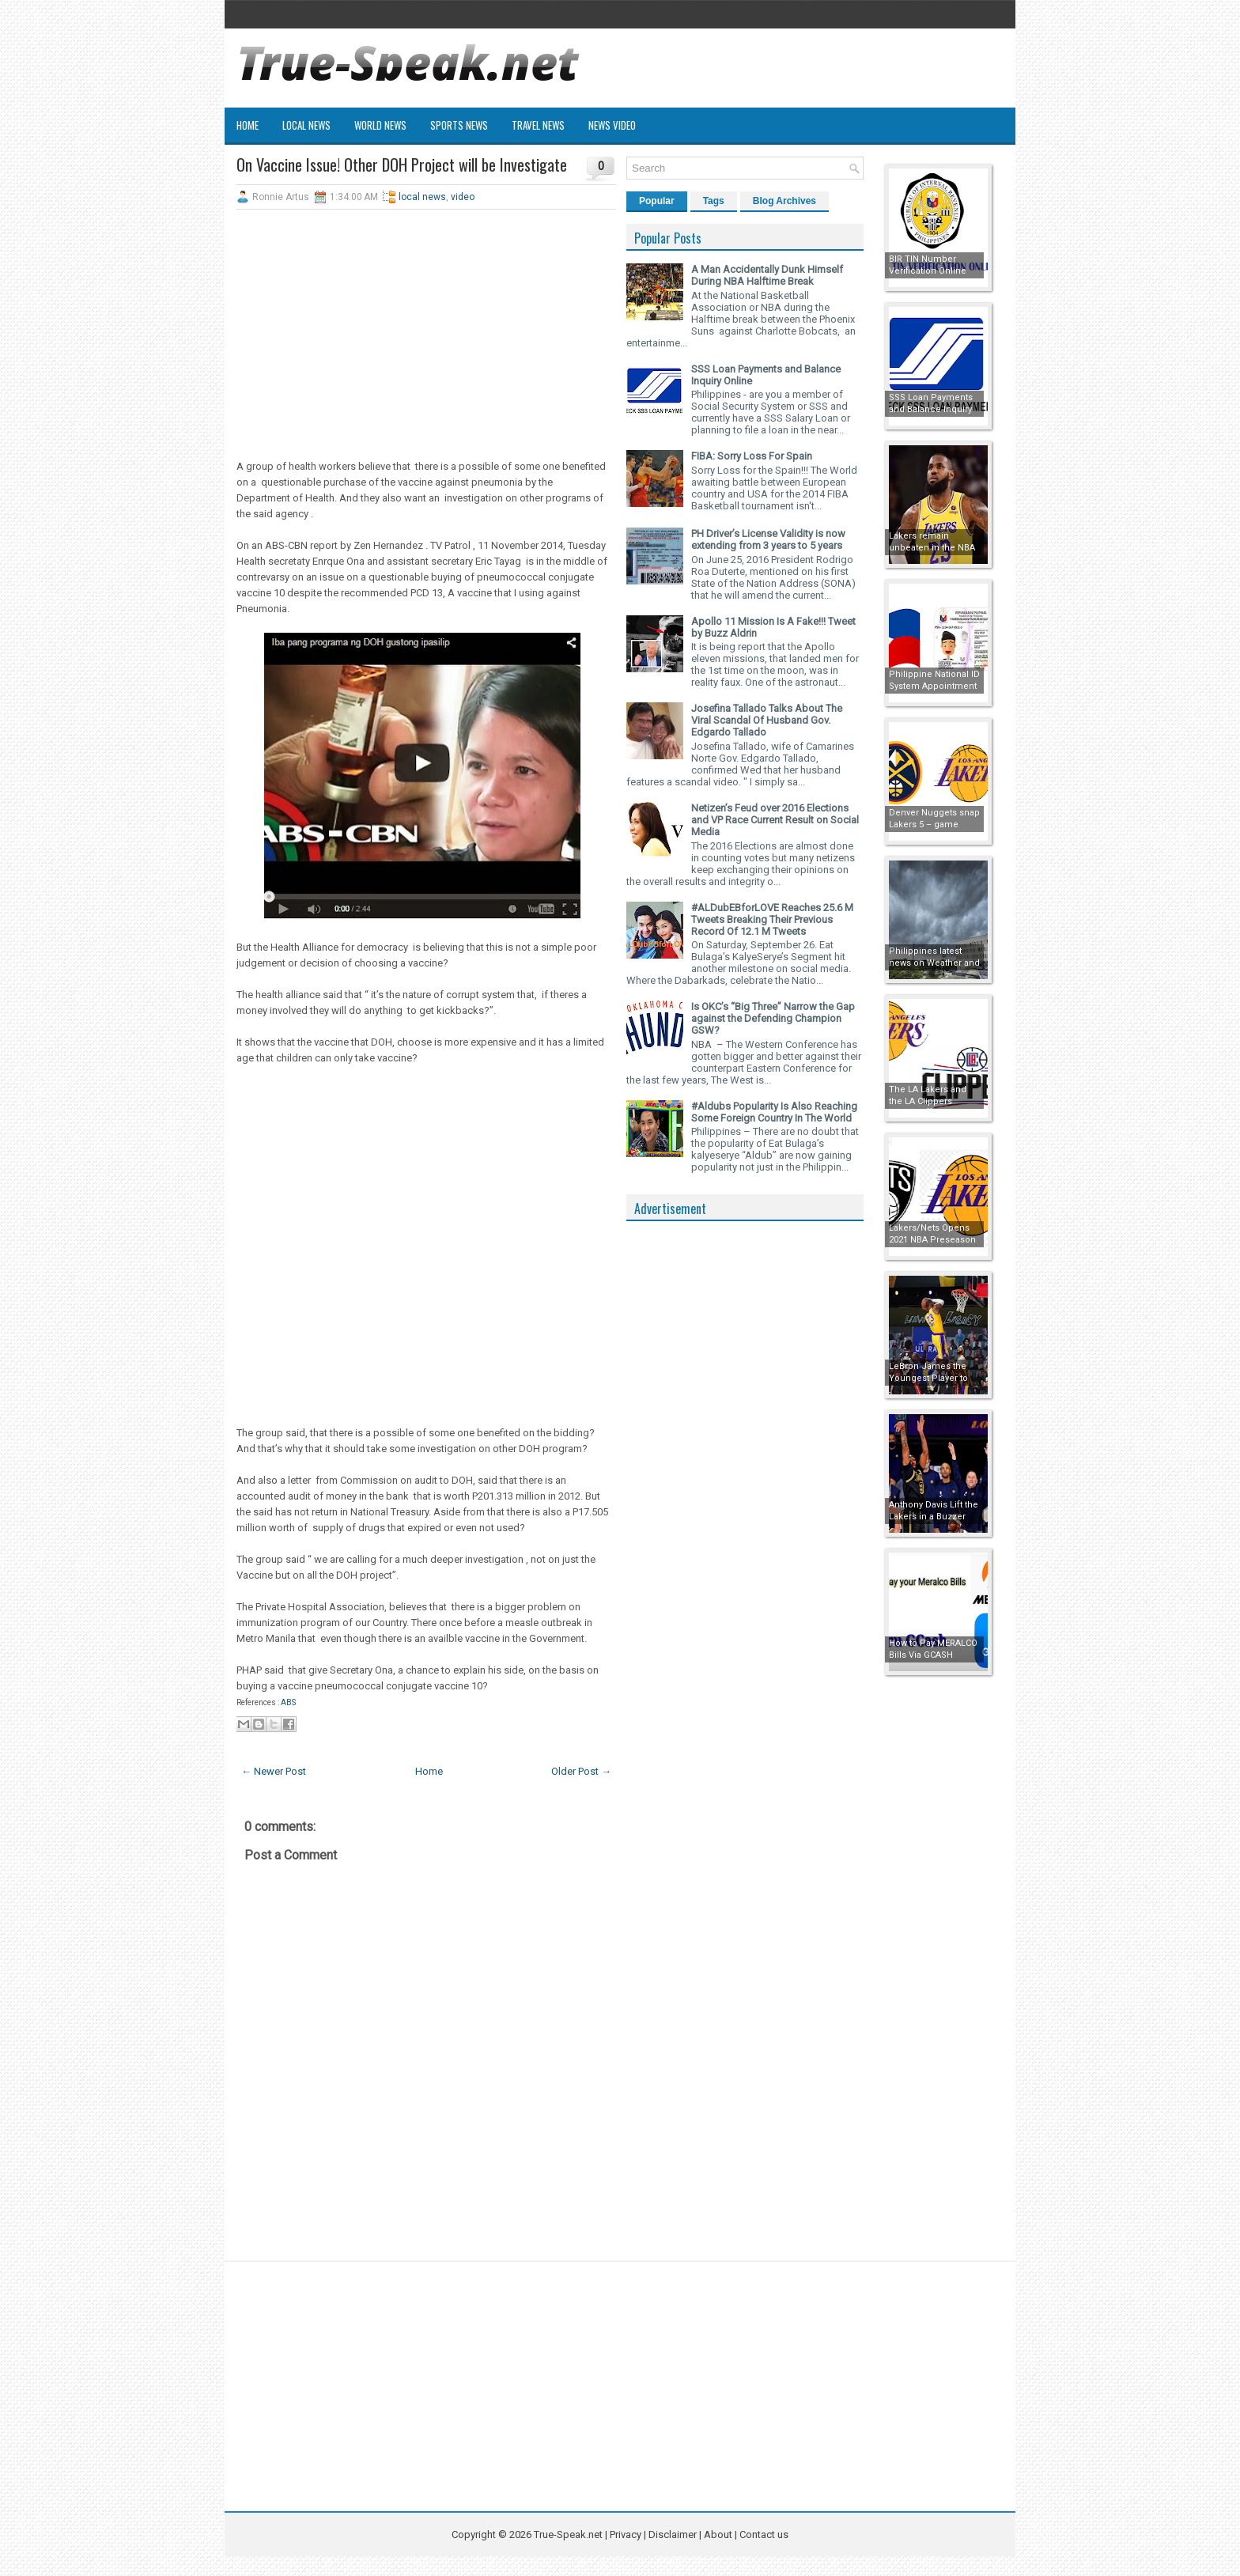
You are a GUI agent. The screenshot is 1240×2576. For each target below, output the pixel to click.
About (718, 2534)
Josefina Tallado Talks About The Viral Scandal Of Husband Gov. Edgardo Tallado (766, 720)
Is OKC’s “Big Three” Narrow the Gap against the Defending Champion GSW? (773, 1018)
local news (422, 196)
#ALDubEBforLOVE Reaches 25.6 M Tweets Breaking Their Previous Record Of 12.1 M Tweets (772, 919)
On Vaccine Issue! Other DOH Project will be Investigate (401, 164)
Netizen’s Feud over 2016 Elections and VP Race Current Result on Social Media (775, 820)
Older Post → (581, 1771)
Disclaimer (672, 2534)
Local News (306, 125)
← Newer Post (273, 1771)
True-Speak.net (568, 2534)
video (462, 196)
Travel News (538, 125)
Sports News (459, 125)
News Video (612, 125)
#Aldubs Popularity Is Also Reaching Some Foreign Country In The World (774, 1112)
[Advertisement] (426, 336)
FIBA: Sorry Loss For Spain (751, 456)
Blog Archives (784, 200)
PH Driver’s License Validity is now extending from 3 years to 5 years (768, 539)
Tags (713, 200)
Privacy (627, 2534)
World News (380, 125)
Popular (657, 200)
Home (247, 125)
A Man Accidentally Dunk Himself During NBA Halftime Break (767, 275)
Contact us (763, 2534)
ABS (288, 1702)
